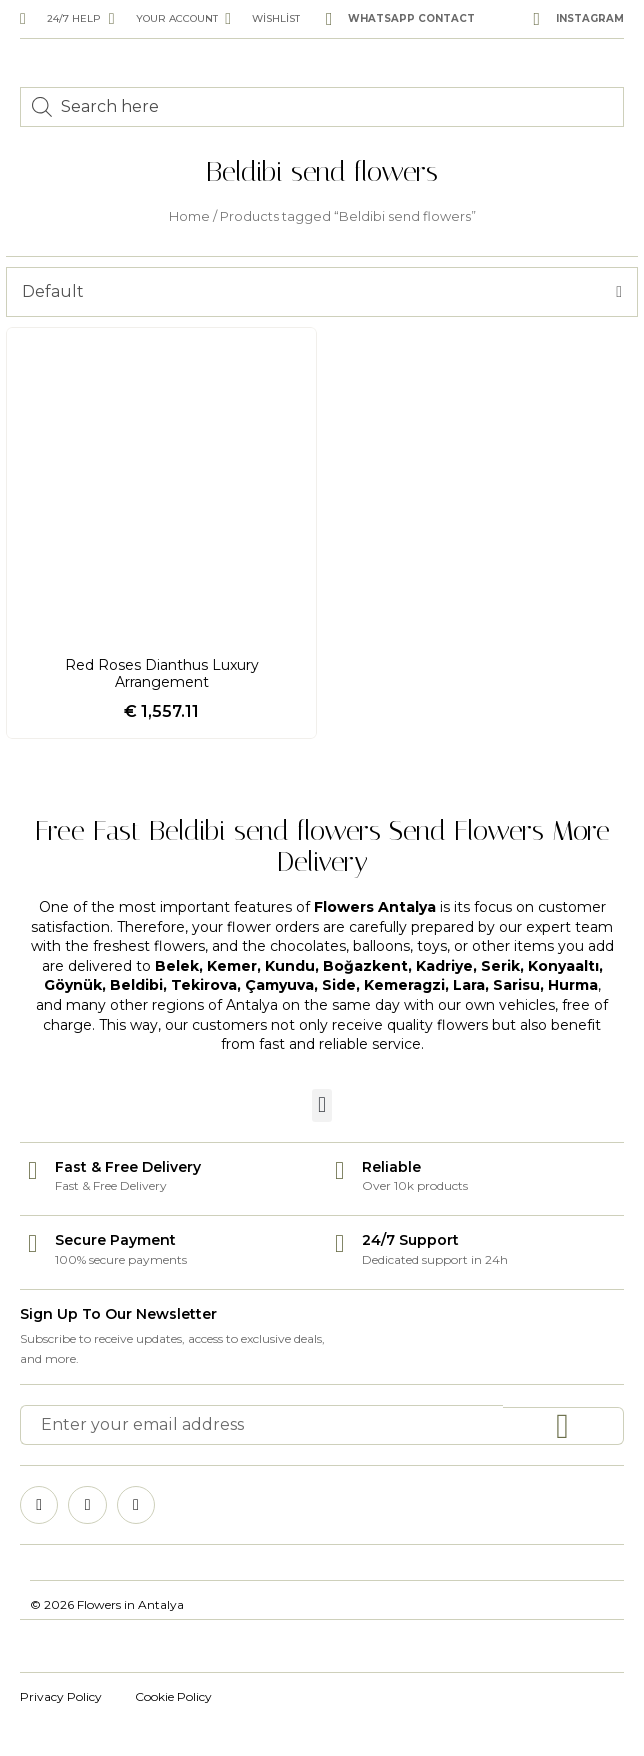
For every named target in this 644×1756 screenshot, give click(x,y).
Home (189, 216)
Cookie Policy (173, 1696)
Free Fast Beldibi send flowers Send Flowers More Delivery (322, 846)
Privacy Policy (61, 1696)
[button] (321, 1105)
